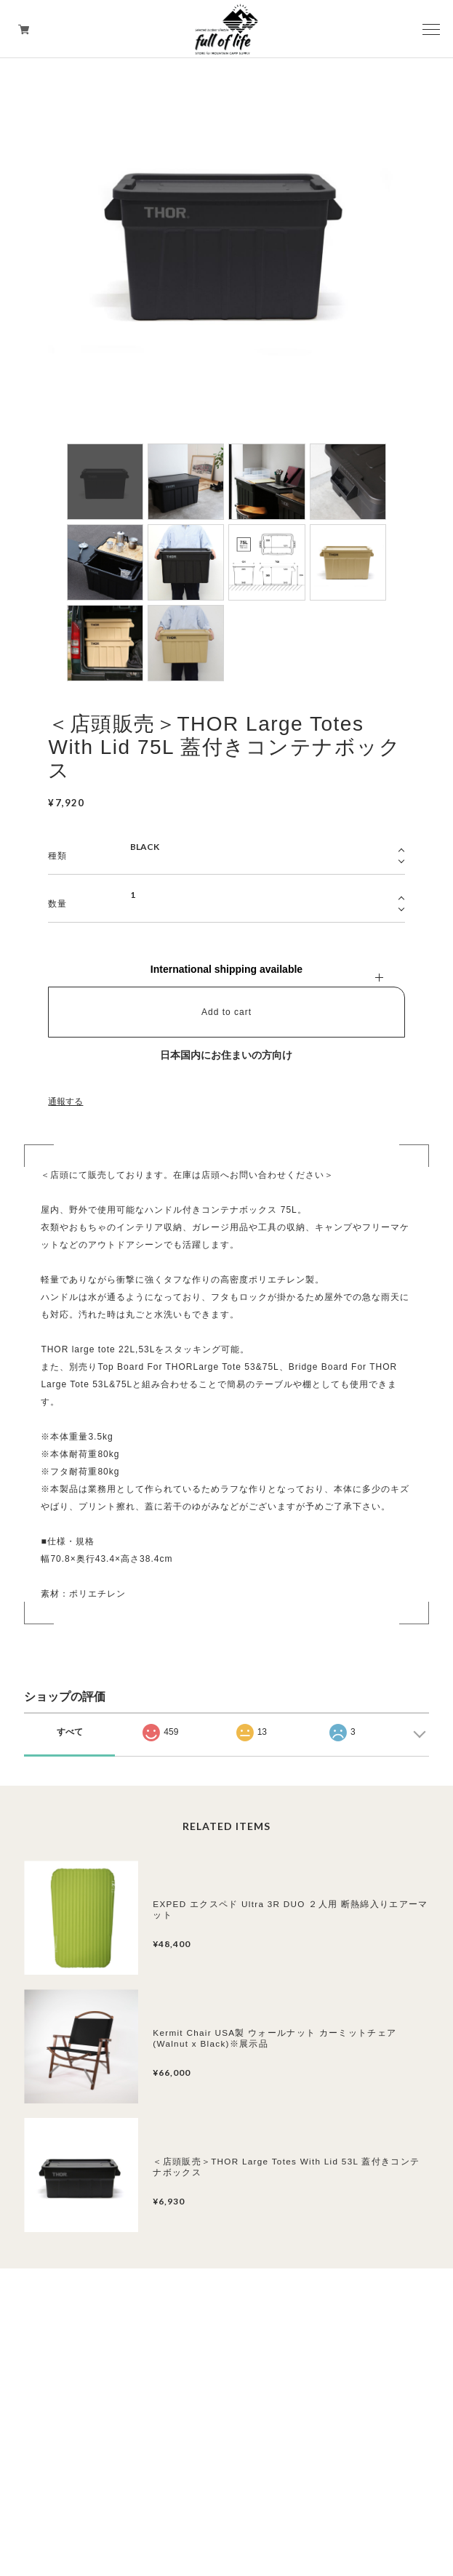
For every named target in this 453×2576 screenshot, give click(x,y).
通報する (65, 1101)
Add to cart (226, 1012)
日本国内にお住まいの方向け (226, 1055)
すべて (70, 1732)
